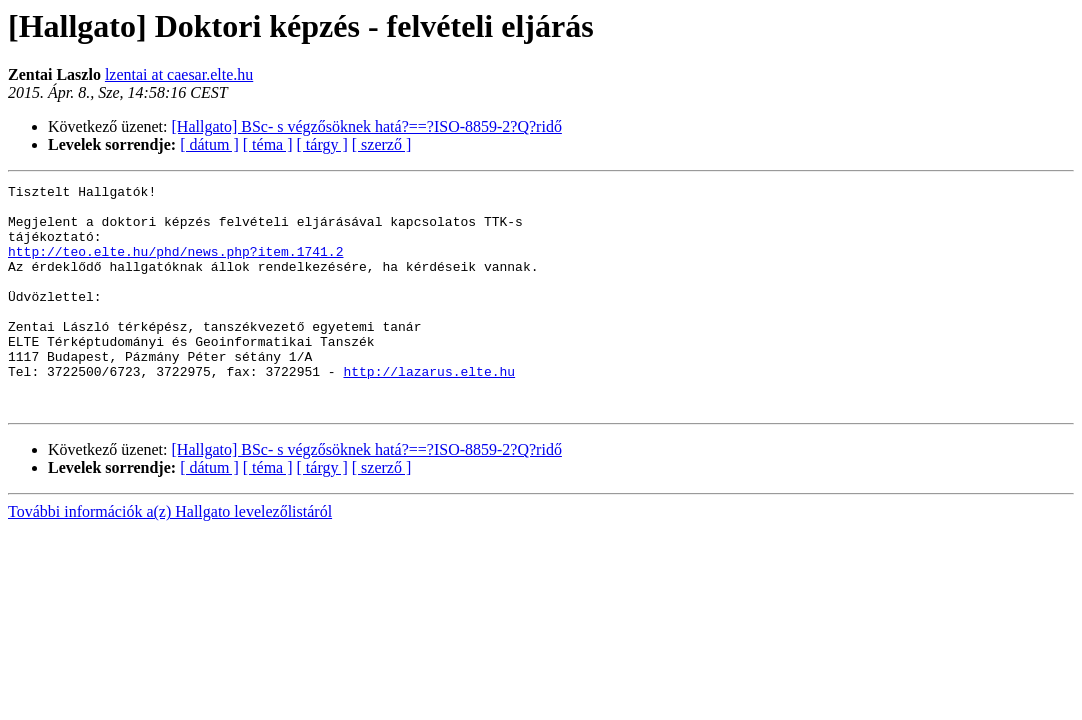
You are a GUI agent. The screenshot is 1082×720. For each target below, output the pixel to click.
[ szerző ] (382, 144)
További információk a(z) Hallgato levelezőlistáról (170, 556)
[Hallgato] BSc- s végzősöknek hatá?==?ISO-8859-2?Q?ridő (367, 126)
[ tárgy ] (322, 144)
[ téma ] (268, 144)
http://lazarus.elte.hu (429, 410)
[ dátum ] (209, 144)
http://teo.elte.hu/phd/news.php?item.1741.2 (175, 266)
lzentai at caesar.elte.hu (179, 74)
